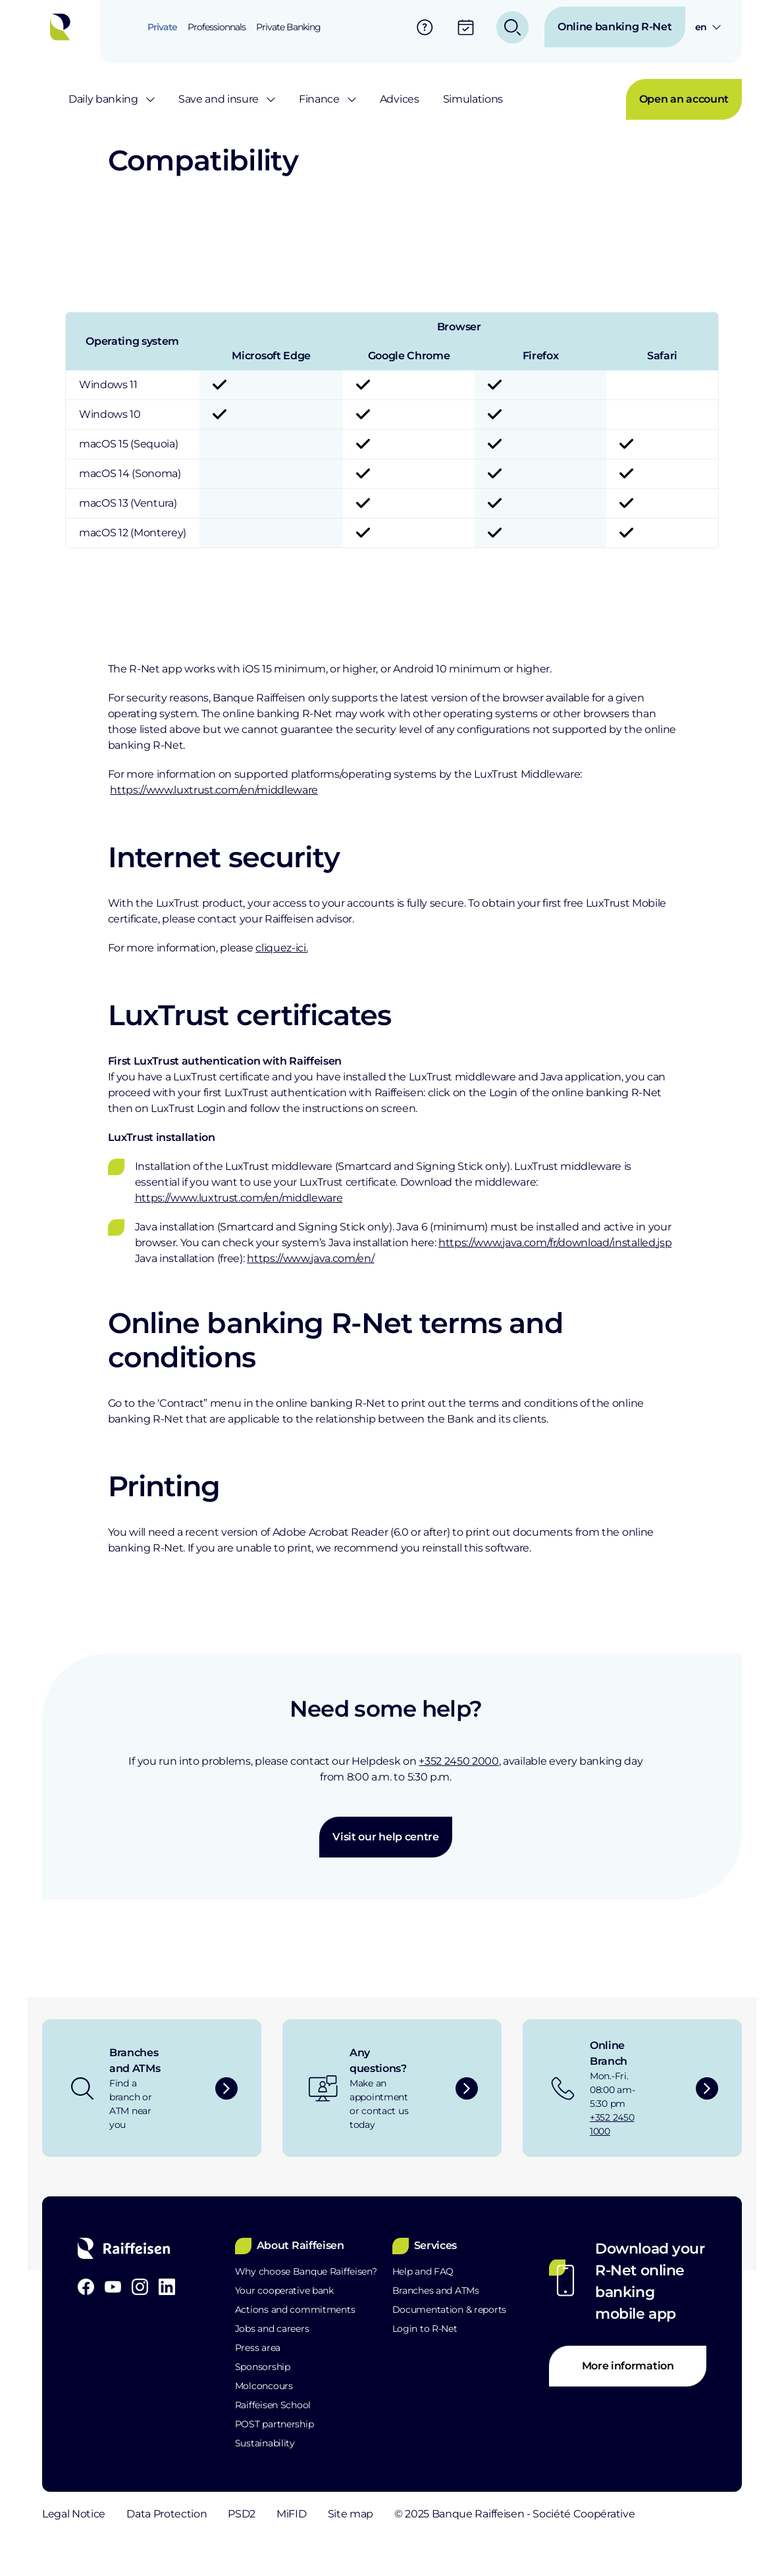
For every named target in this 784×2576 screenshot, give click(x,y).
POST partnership (274, 2424)
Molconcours (264, 2386)
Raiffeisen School (273, 2405)
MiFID (354, 2514)
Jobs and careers (272, 2329)
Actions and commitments (295, 2309)
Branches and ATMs (435, 2290)
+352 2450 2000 (459, 1761)
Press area (257, 2348)
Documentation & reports (449, 2309)
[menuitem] (162, 27)
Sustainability (265, 2443)
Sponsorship (262, 2367)
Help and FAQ (423, 2271)
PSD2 (284, 2514)
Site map (434, 2514)
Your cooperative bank (284, 2290)
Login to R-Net (424, 2329)
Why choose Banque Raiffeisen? (306, 2271)
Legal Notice (73, 2514)
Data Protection (187, 2514)
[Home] (64, 27)
